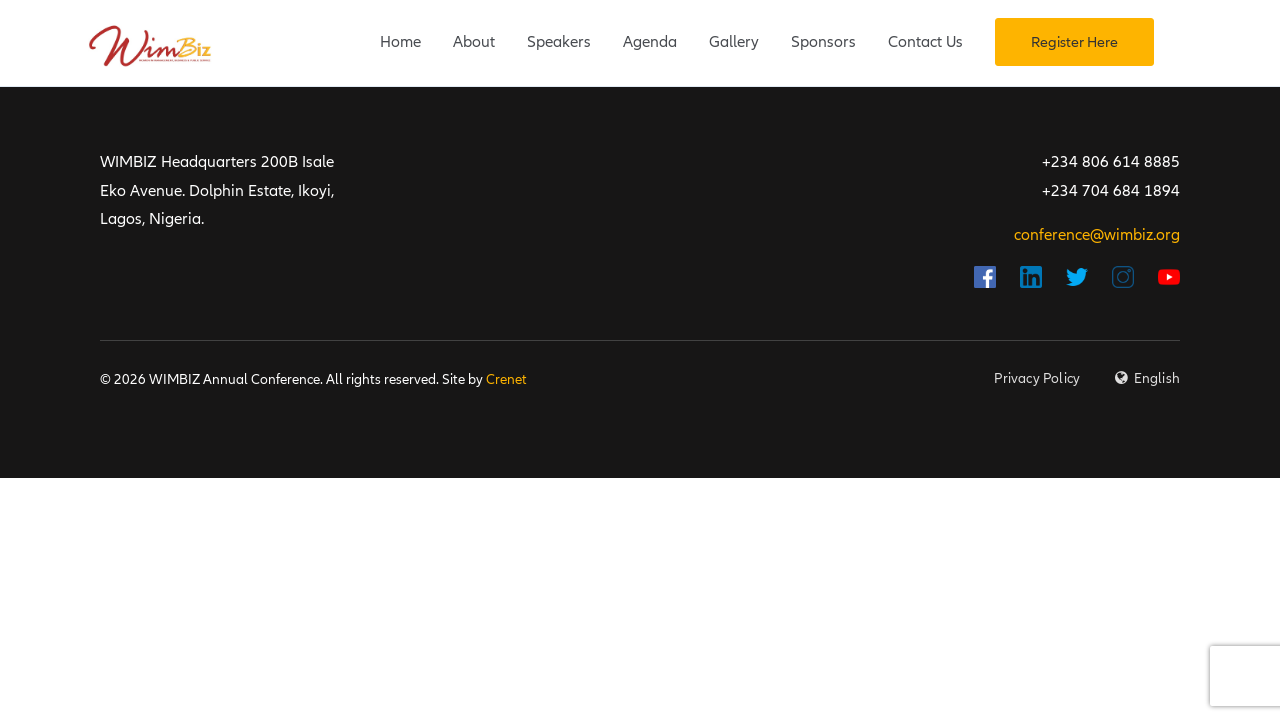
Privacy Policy (1037, 378)
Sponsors (823, 42)
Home (400, 42)
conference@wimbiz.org (1097, 235)
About (474, 42)
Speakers (559, 42)
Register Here (1074, 42)
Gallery (734, 42)
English (1157, 378)
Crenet (506, 379)
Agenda (650, 42)
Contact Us (925, 42)
